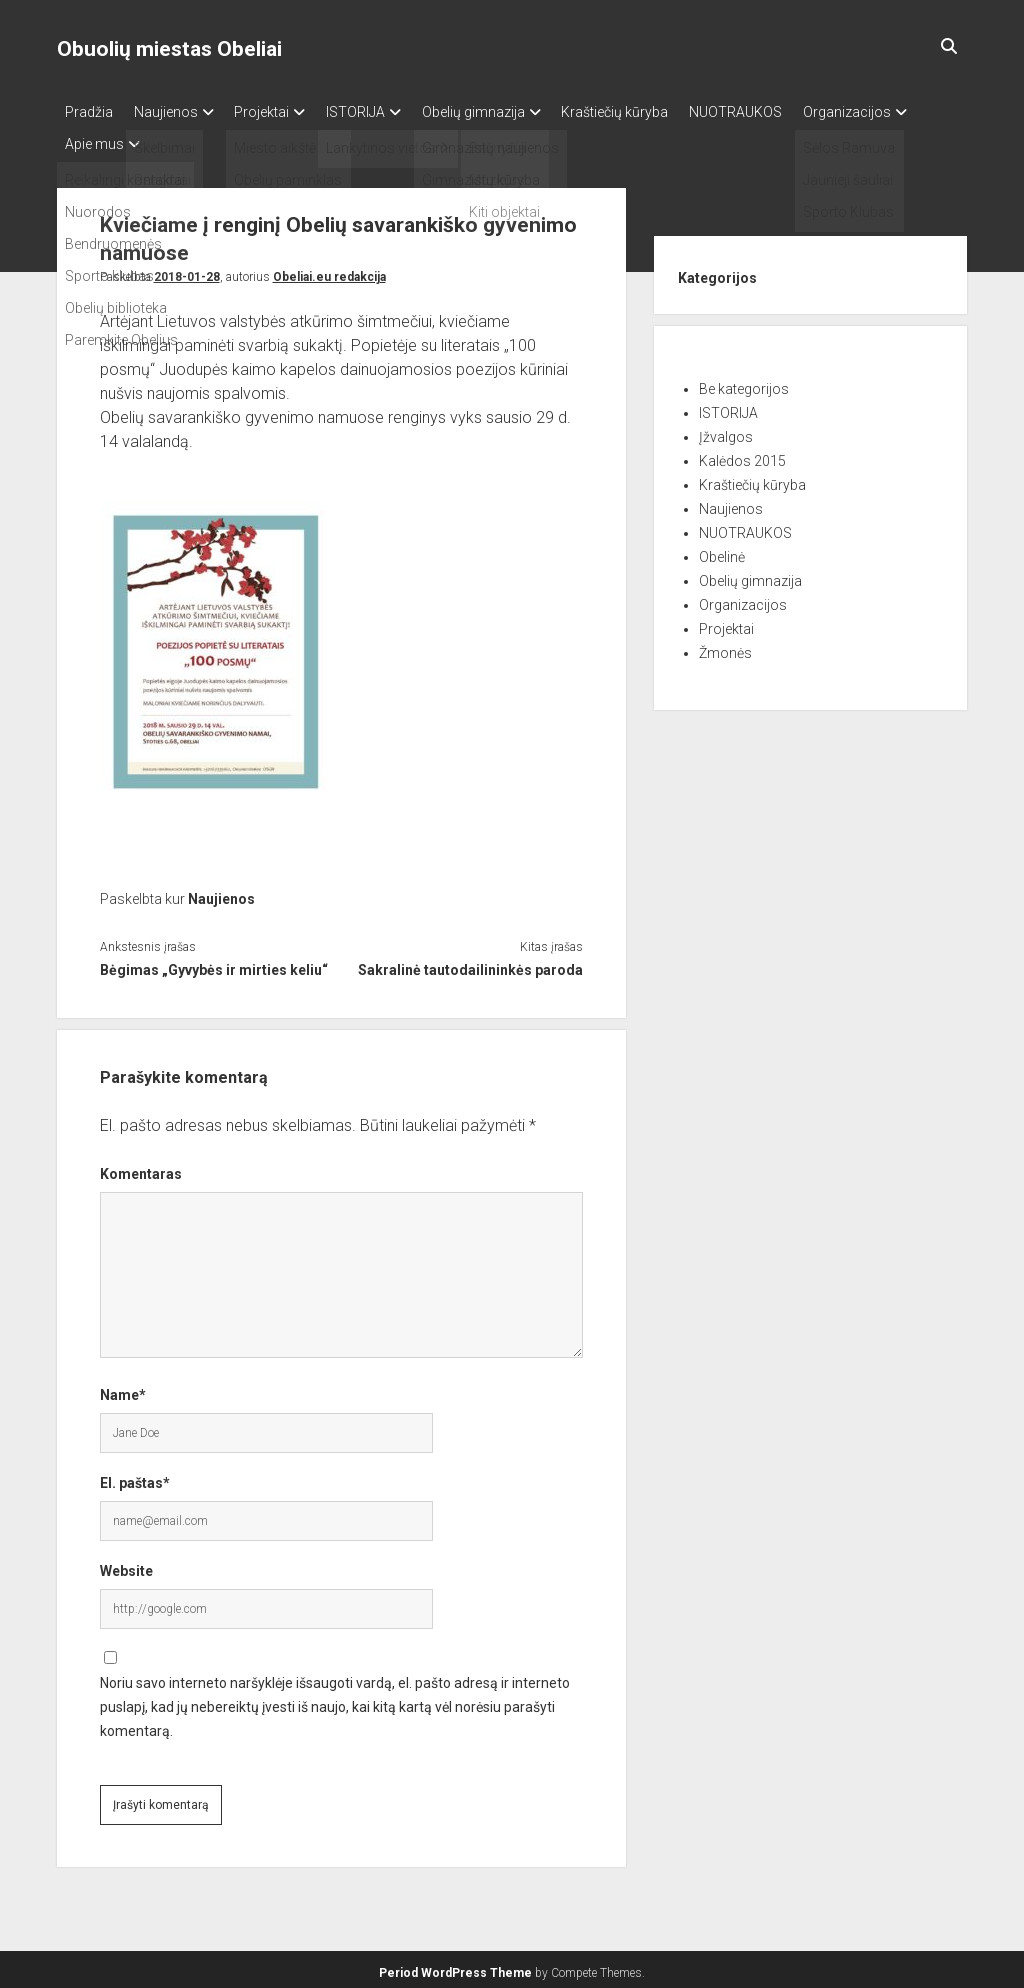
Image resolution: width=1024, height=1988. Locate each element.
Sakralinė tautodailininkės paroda (470, 965)
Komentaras (141, 1169)
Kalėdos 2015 (742, 455)
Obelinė (722, 551)
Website (126, 1566)
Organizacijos (109, 138)
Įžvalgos (726, 431)
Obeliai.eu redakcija (329, 271)
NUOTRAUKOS (791, 112)
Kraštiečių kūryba (661, 112)
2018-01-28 (187, 271)
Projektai (280, 112)
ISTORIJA (383, 112)
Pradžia (89, 112)
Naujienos (175, 112)
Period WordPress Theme (455, 1968)
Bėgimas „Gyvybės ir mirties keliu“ (214, 965)
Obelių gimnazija (510, 112)
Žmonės (725, 647)
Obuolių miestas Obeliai (169, 49)
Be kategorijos (744, 383)
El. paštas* (135, 1478)
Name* (123, 1390)
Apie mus (228, 138)
